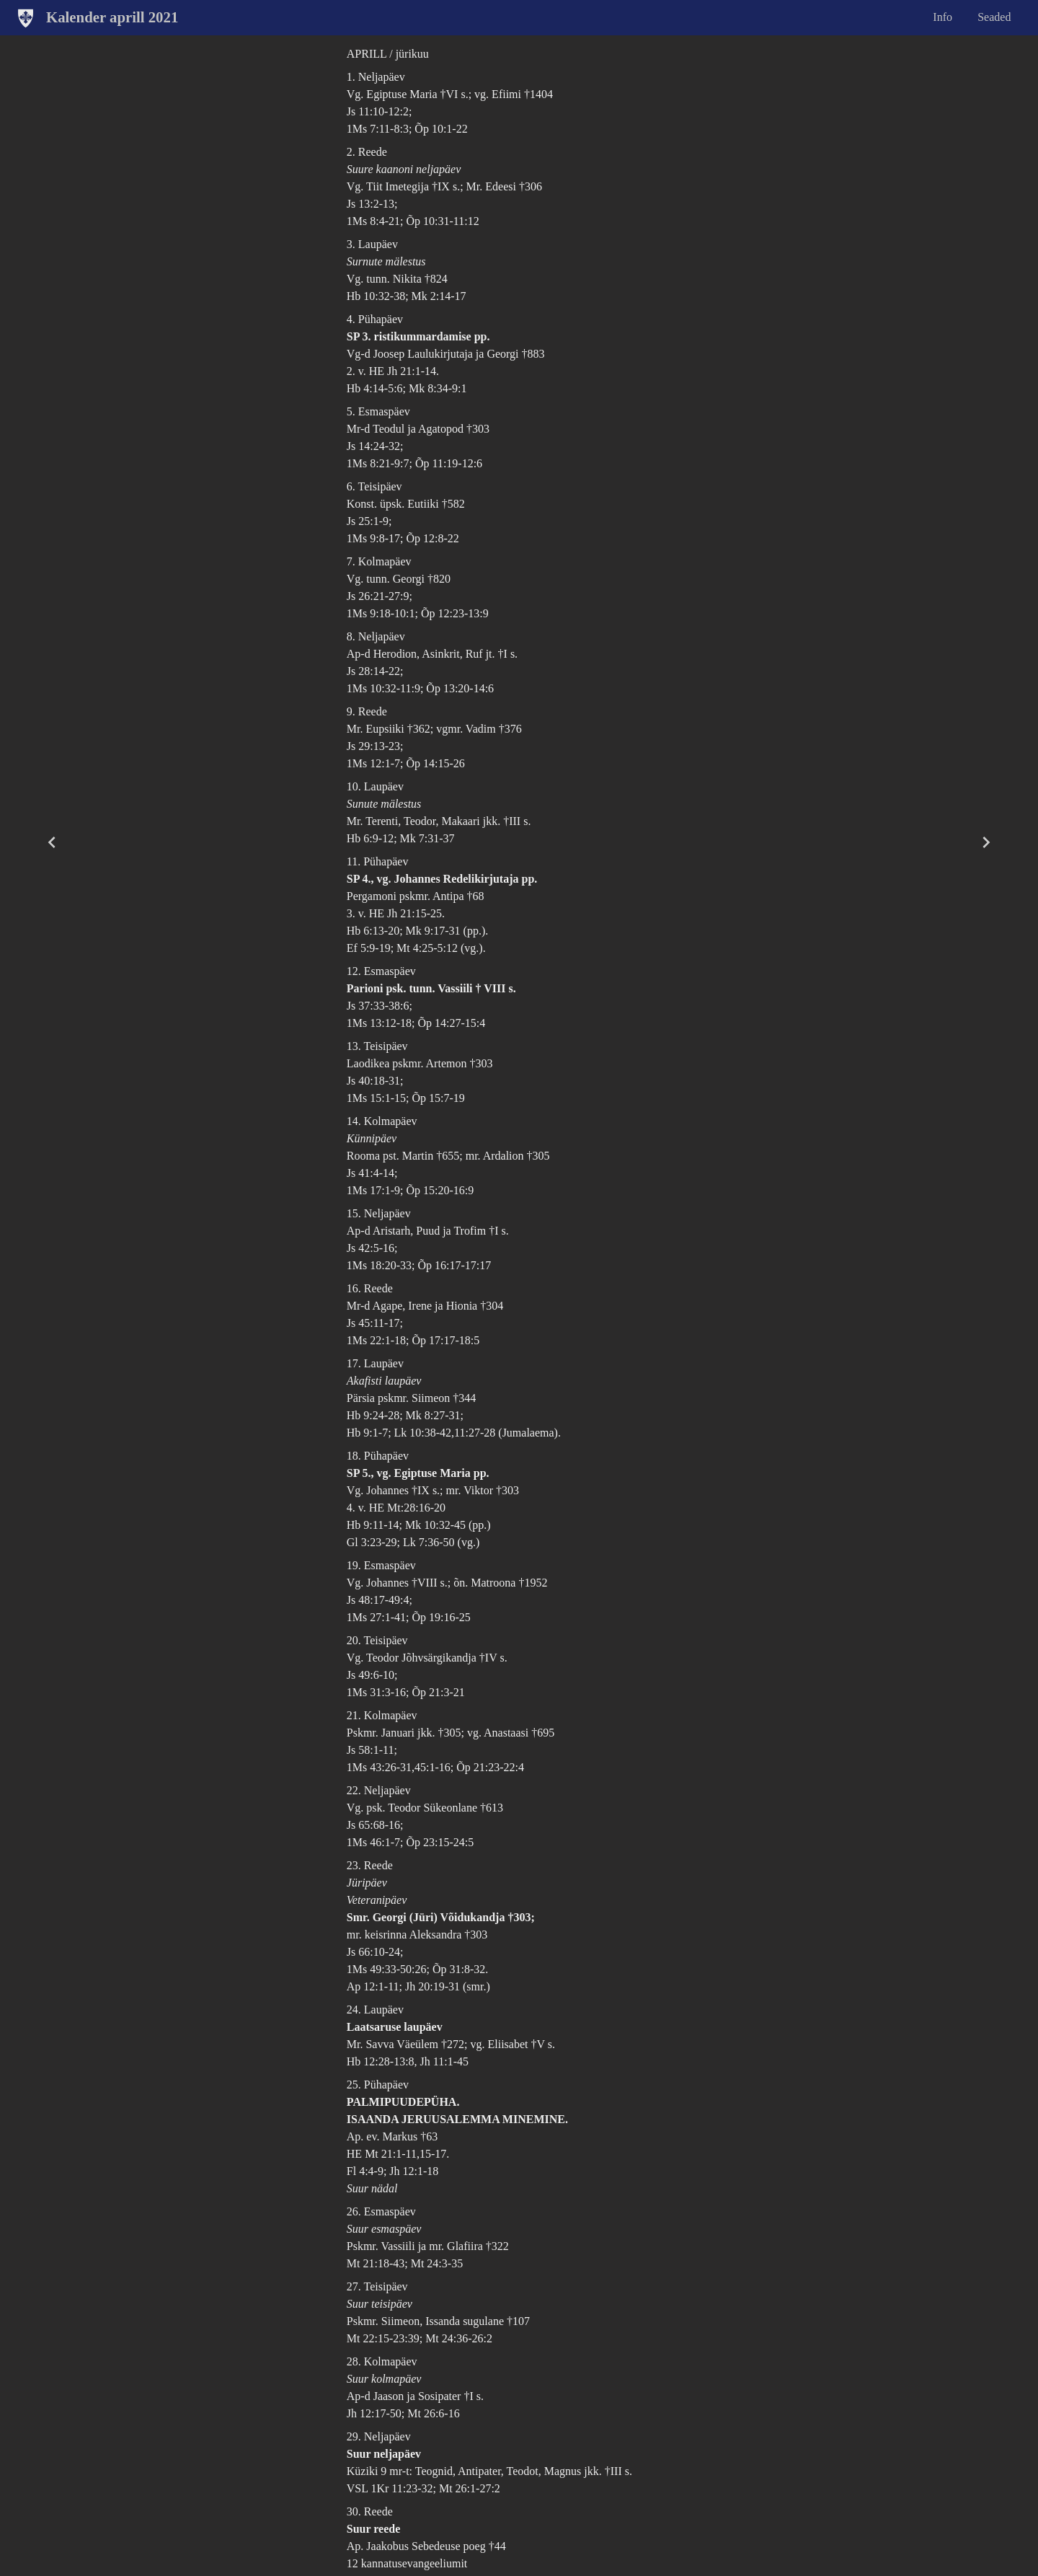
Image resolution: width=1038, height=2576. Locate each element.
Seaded (994, 17)
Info (942, 17)
